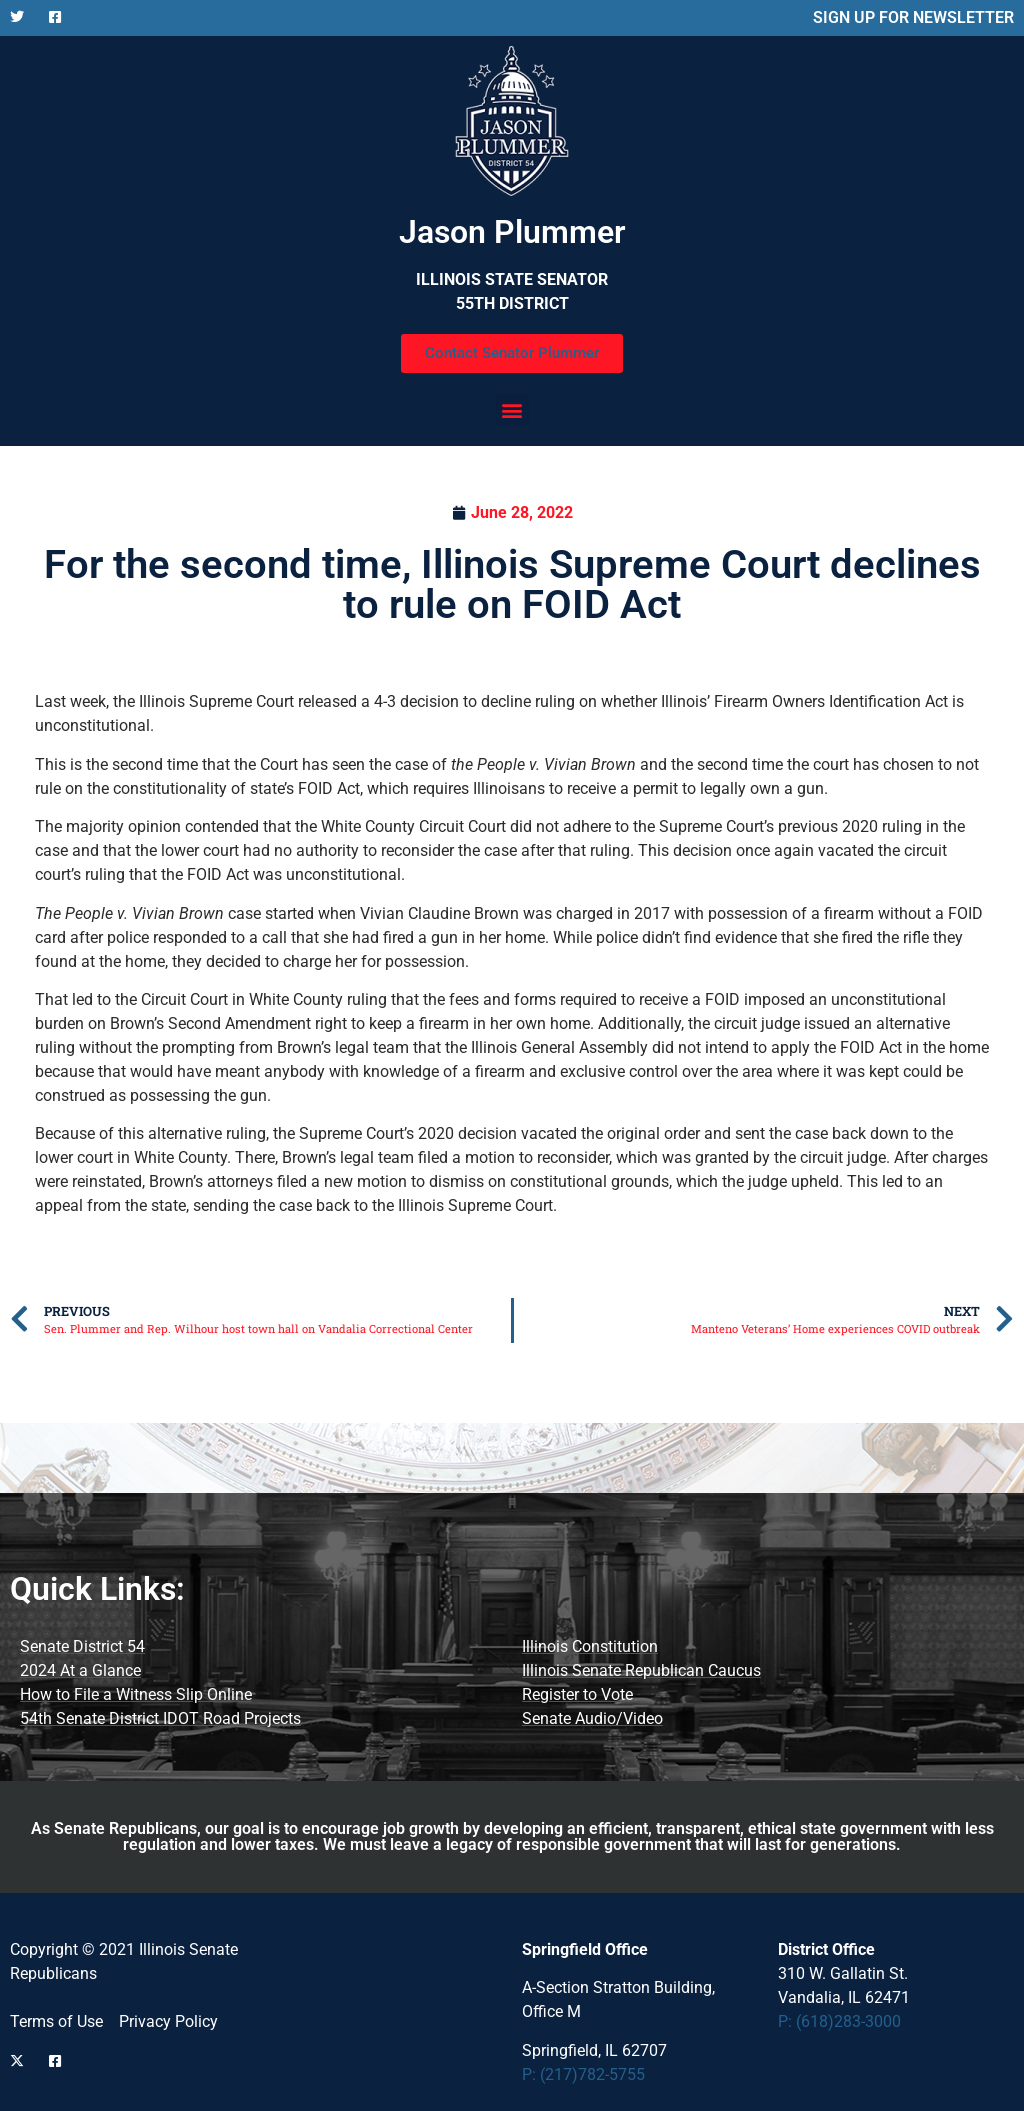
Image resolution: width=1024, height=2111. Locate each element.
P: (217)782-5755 (583, 2074)
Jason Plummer (512, 232)
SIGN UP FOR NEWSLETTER (913, 17)
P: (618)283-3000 (839, 2021)
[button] (512, 409)
